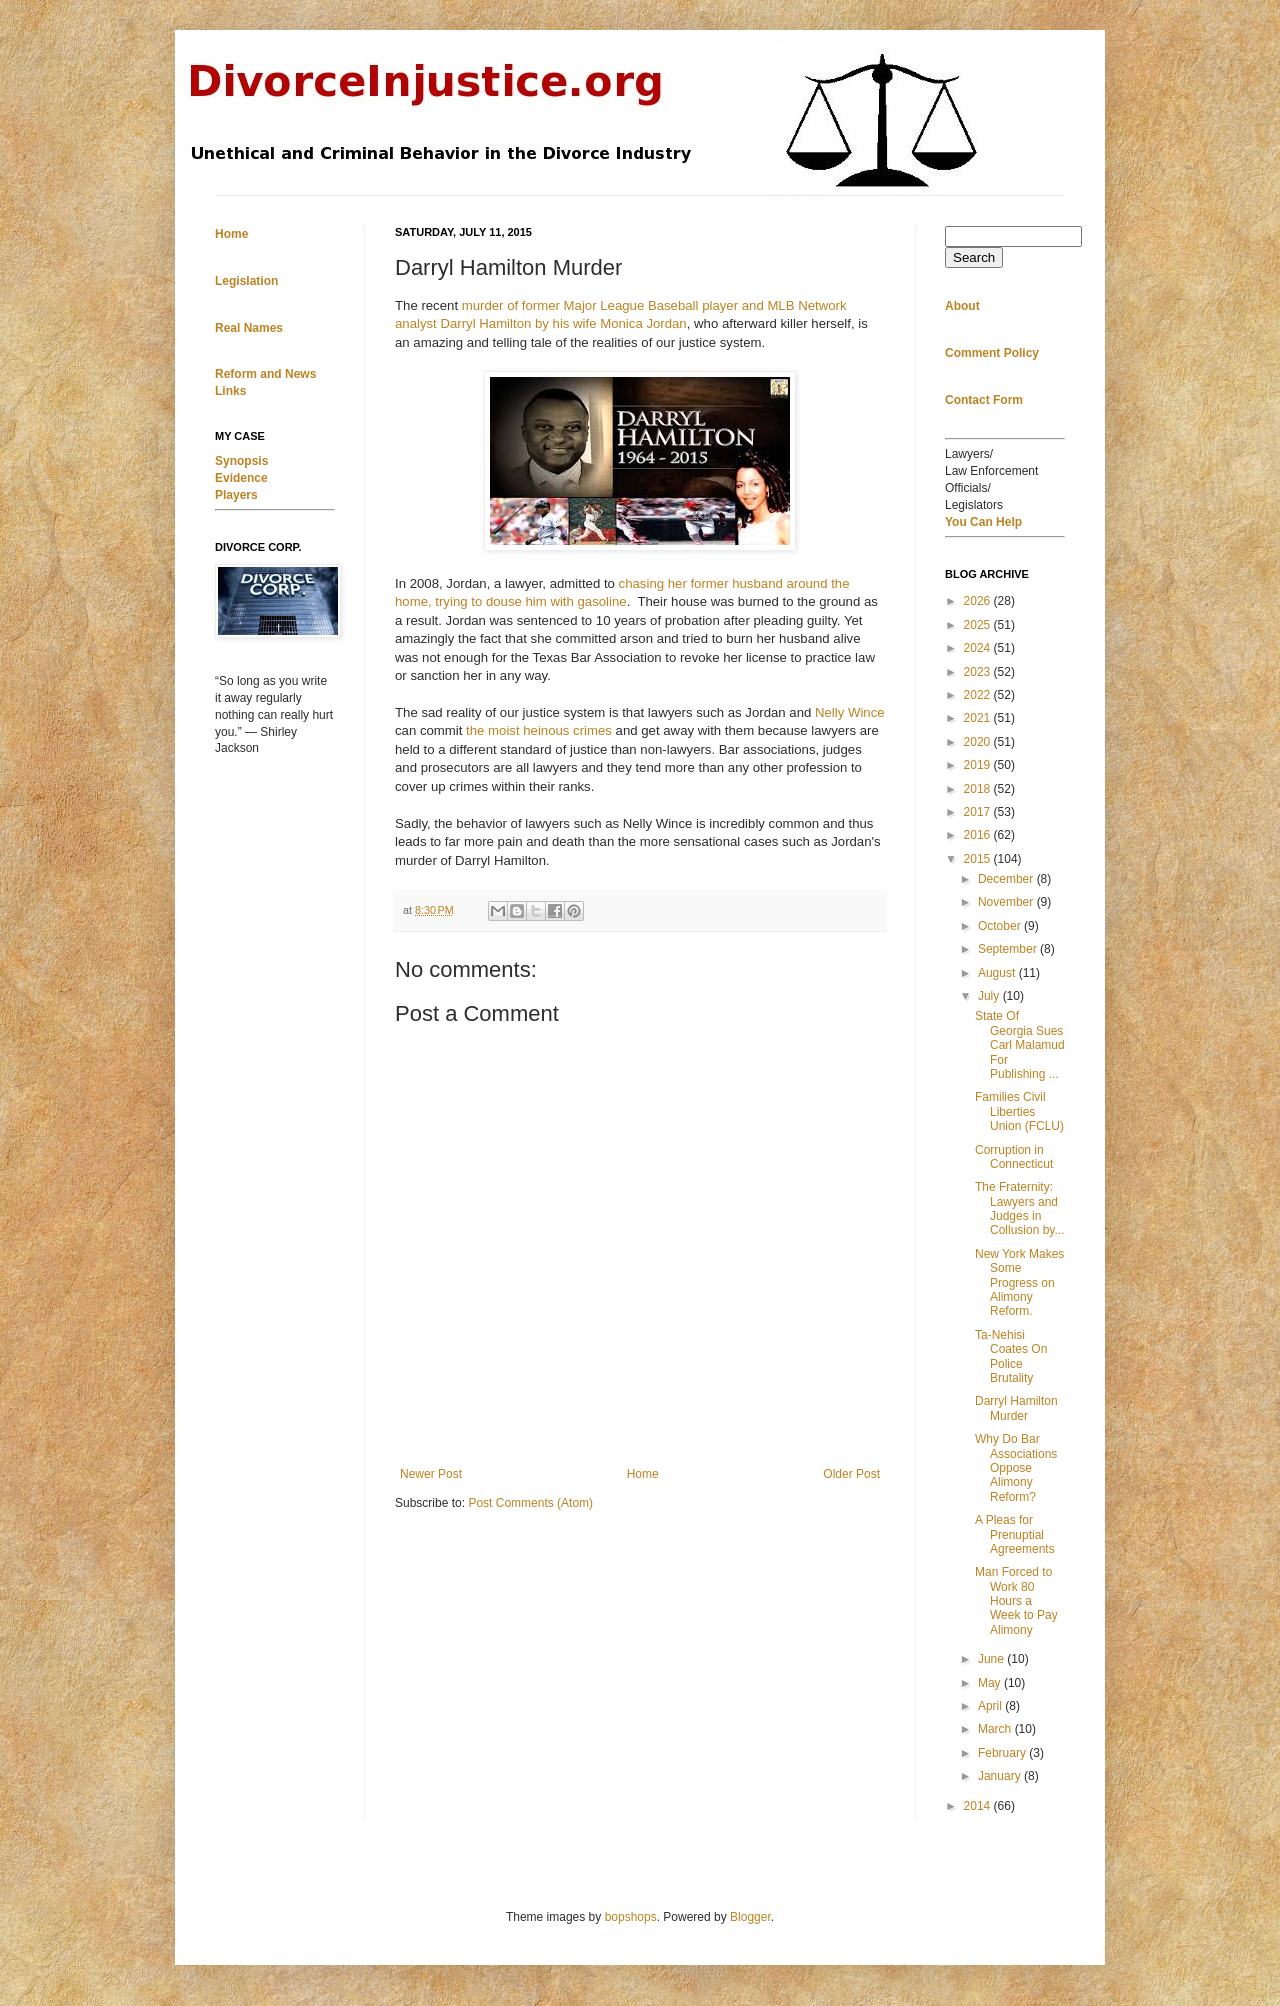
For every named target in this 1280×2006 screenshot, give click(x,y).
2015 (979, 859)
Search (974, 257)
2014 (979, 1806)
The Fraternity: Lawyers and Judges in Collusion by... (1019, 1208)
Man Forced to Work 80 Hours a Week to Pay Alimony (1016, 1601)
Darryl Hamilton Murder (1016, 1408)
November (1007, 902)
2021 (979, 718)
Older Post (851, 1474)
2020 (979, 742)
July (990, 996)
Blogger (750, 1917)
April (991, 1706)
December (1007, 879)
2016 (979, 835)
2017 (979, 812)
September (1009, 949)
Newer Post (431, 1474)
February (1003, 1753)
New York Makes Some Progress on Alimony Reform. (1019, 1283)
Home (643, 1474)
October (1001, 926)
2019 (979, 765)
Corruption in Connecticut (1014, 1157)
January (1001, 1776)
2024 (979, 648)
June (992, 1659)
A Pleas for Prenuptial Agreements (1015, 1534)
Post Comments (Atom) (530, 1503)
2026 (979, 601)
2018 (979, 789)
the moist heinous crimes (539, 730)
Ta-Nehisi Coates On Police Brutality (1011, 1356)
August (998, 973)
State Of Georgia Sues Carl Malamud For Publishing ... (1020, 1045)
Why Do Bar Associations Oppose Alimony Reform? (1016, 1468)
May (991, 1683)
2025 (979, 625)
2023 (979, 672)
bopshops (631, 1917)
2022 (979, 695)
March (996, 1729)
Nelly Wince (850, 712)
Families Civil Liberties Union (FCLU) (1019, 1111)
